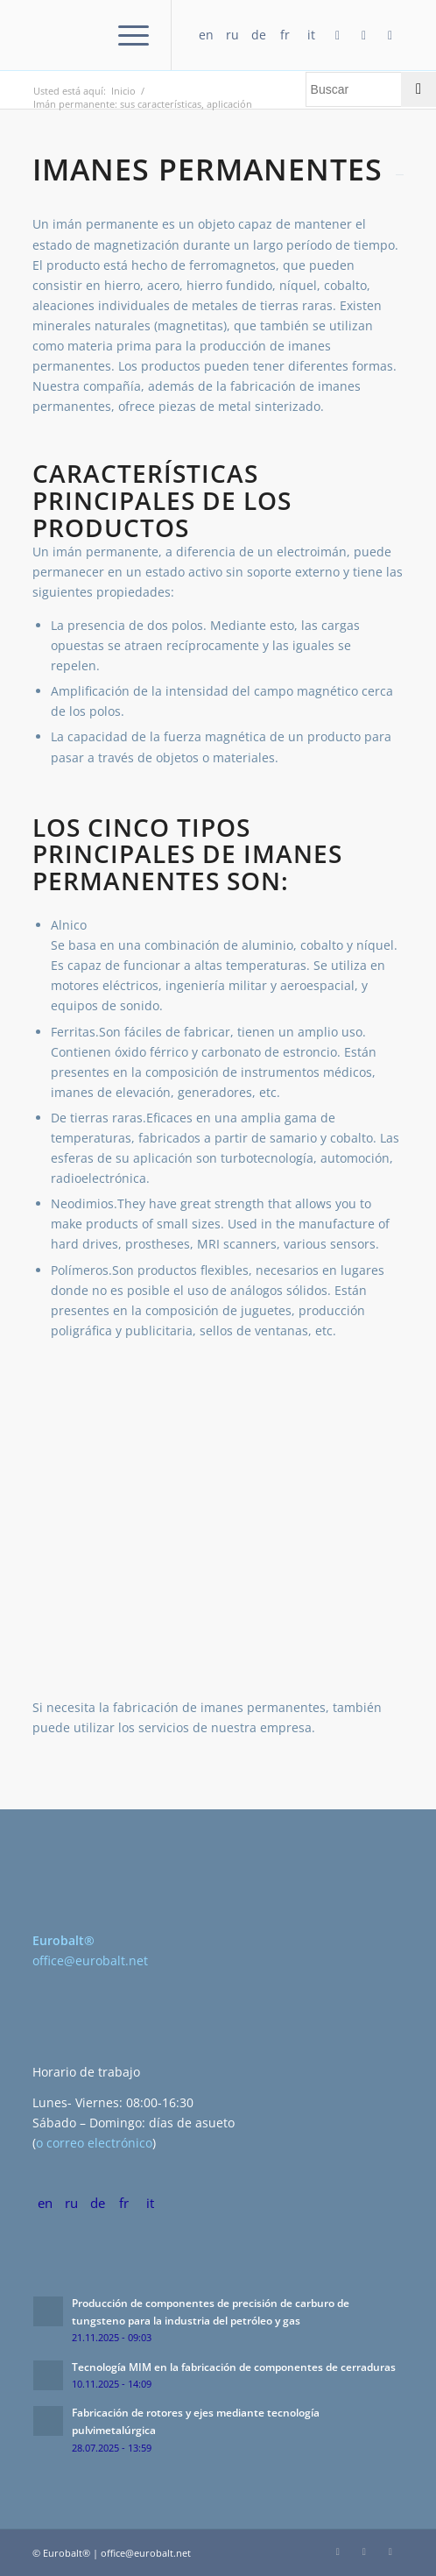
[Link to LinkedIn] (364, 35)
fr (285, 34)
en (206, 34)
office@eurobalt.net (90, 1960)
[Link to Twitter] (390, 35)
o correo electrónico (94, 2142)
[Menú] (125, 35)
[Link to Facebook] (338, 35)
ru (232, 34)
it (311, 34)
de (258, 34)
